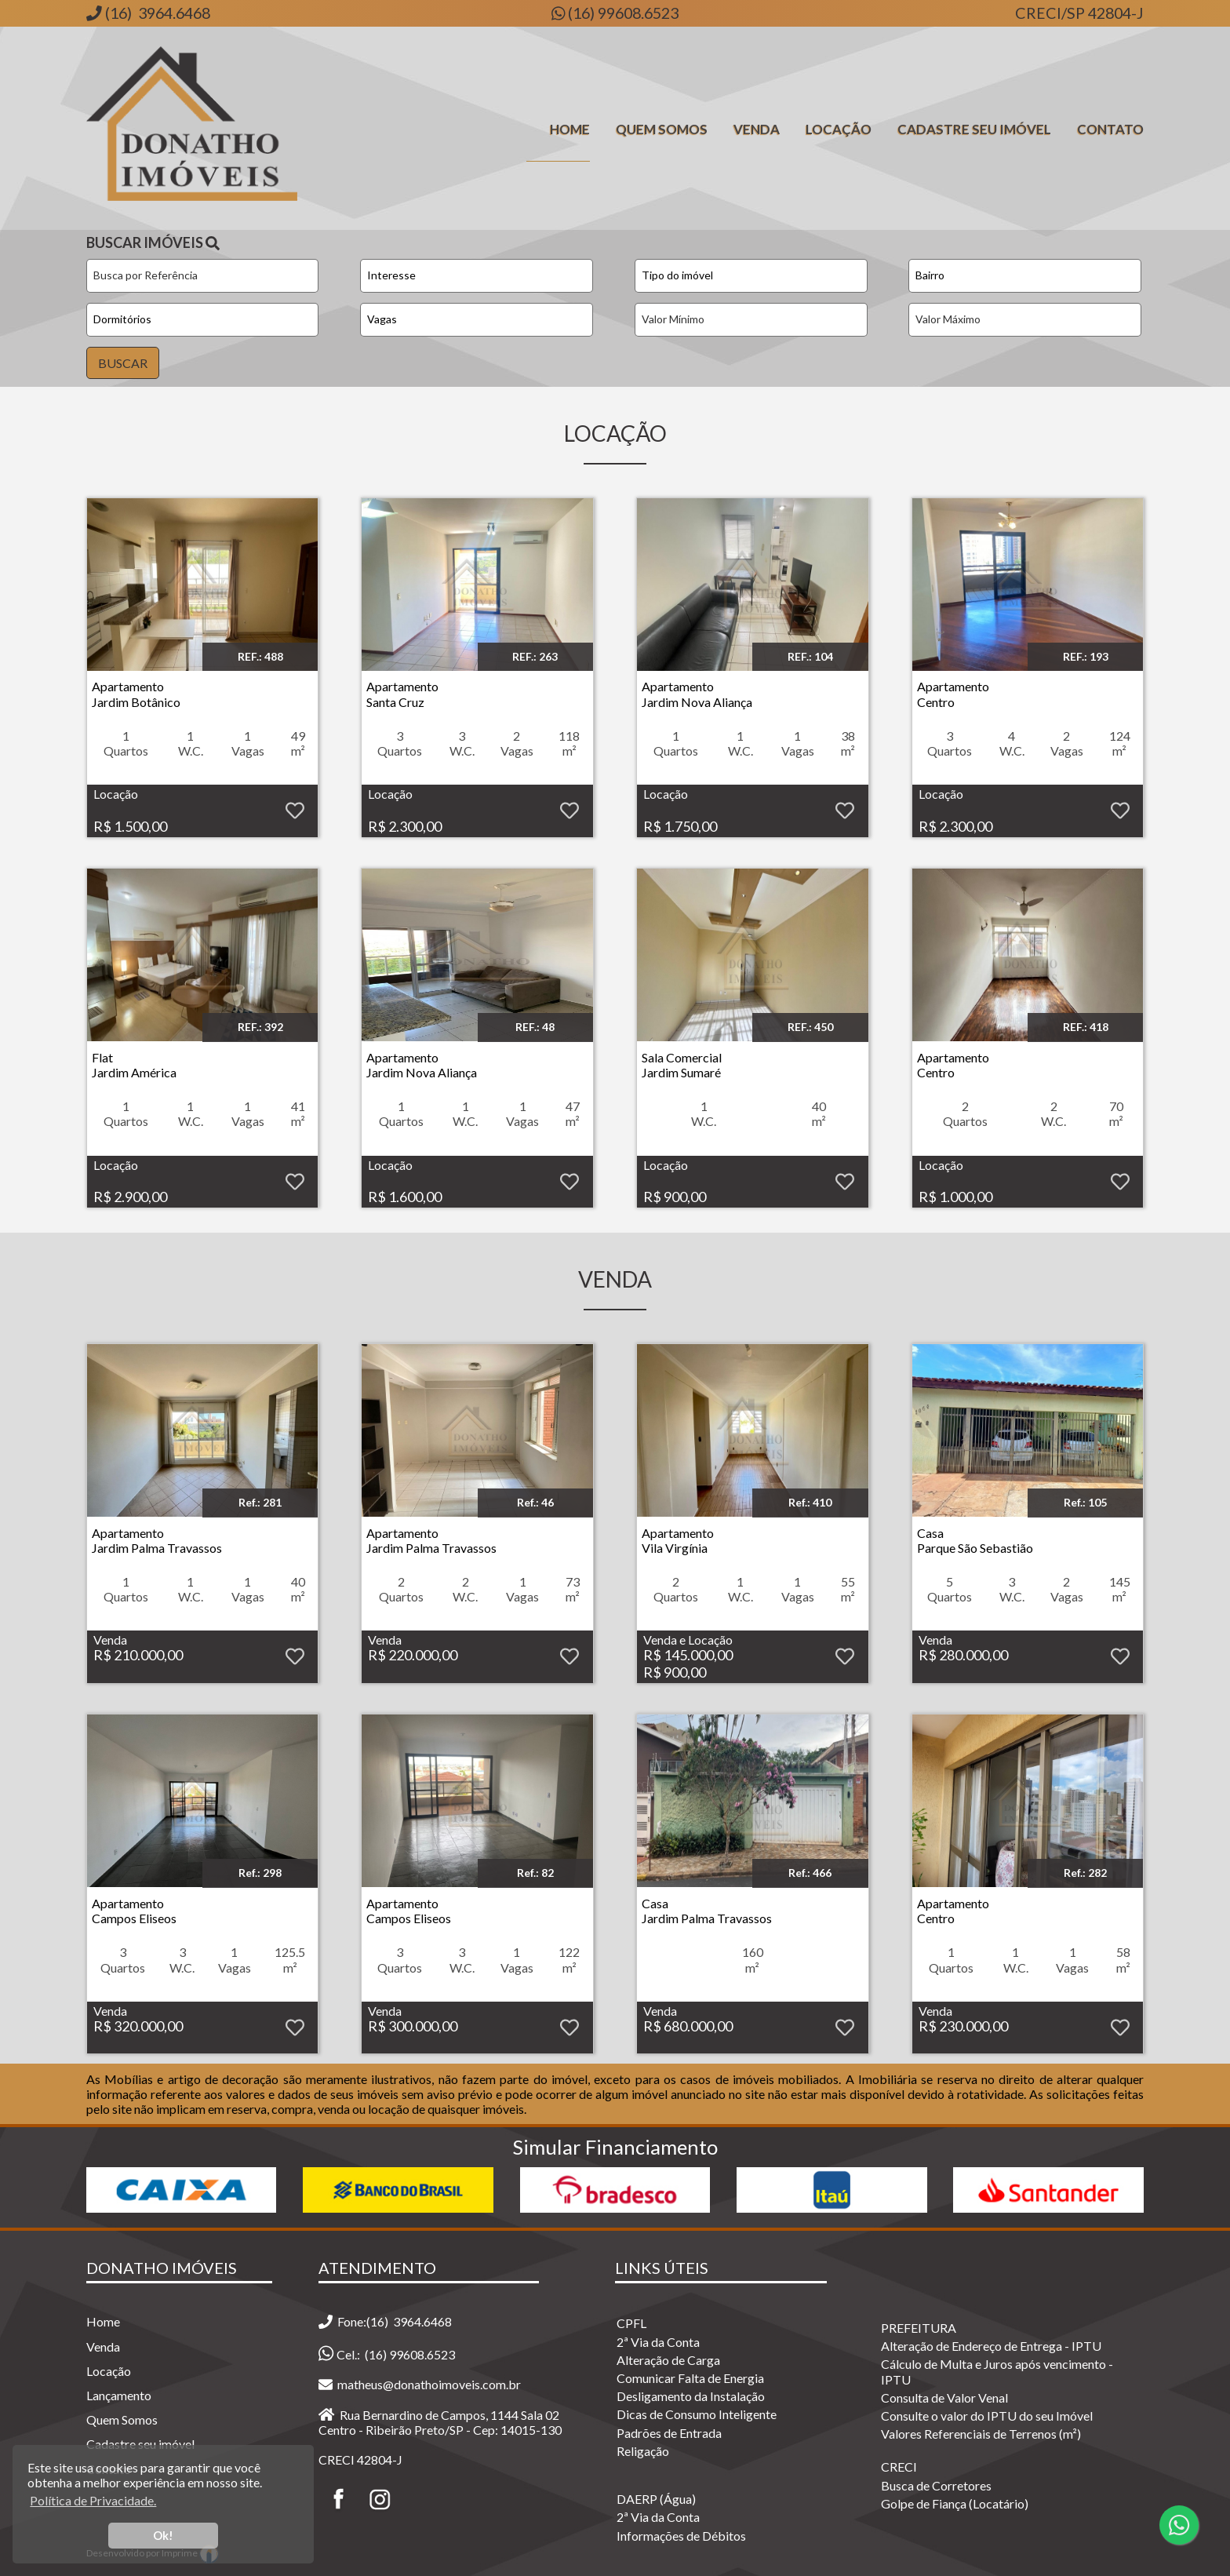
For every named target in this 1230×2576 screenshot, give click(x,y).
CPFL (631, 2322)
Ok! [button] (163, 2535)
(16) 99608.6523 (622, 12)
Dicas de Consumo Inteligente (697, 2414)
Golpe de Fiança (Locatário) (954, 2503)
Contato (1110, 129)
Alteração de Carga (668, 2359)
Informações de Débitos (681, 2535)
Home (570, 129)
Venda (756, 129)
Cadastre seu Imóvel (974, 129)
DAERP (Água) (656, 2498)
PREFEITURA (918, 2327)
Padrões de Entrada (669, 2432)
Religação (643, 2450)
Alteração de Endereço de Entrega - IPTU (991, 2345)
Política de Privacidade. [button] (93, 2500)
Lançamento (118, 2395)
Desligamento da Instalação (691, 2395)
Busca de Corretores (936, 2485)
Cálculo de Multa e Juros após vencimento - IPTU (997, 2371)
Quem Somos (662, 129)
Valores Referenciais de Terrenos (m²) (981, 2433)
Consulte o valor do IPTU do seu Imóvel (987, 2415)
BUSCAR (122, 362)
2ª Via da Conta (658, 2341)
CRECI (899, 2466)
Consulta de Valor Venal (944, 2397)
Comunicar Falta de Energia (690, 2377)
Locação (839, 129)
